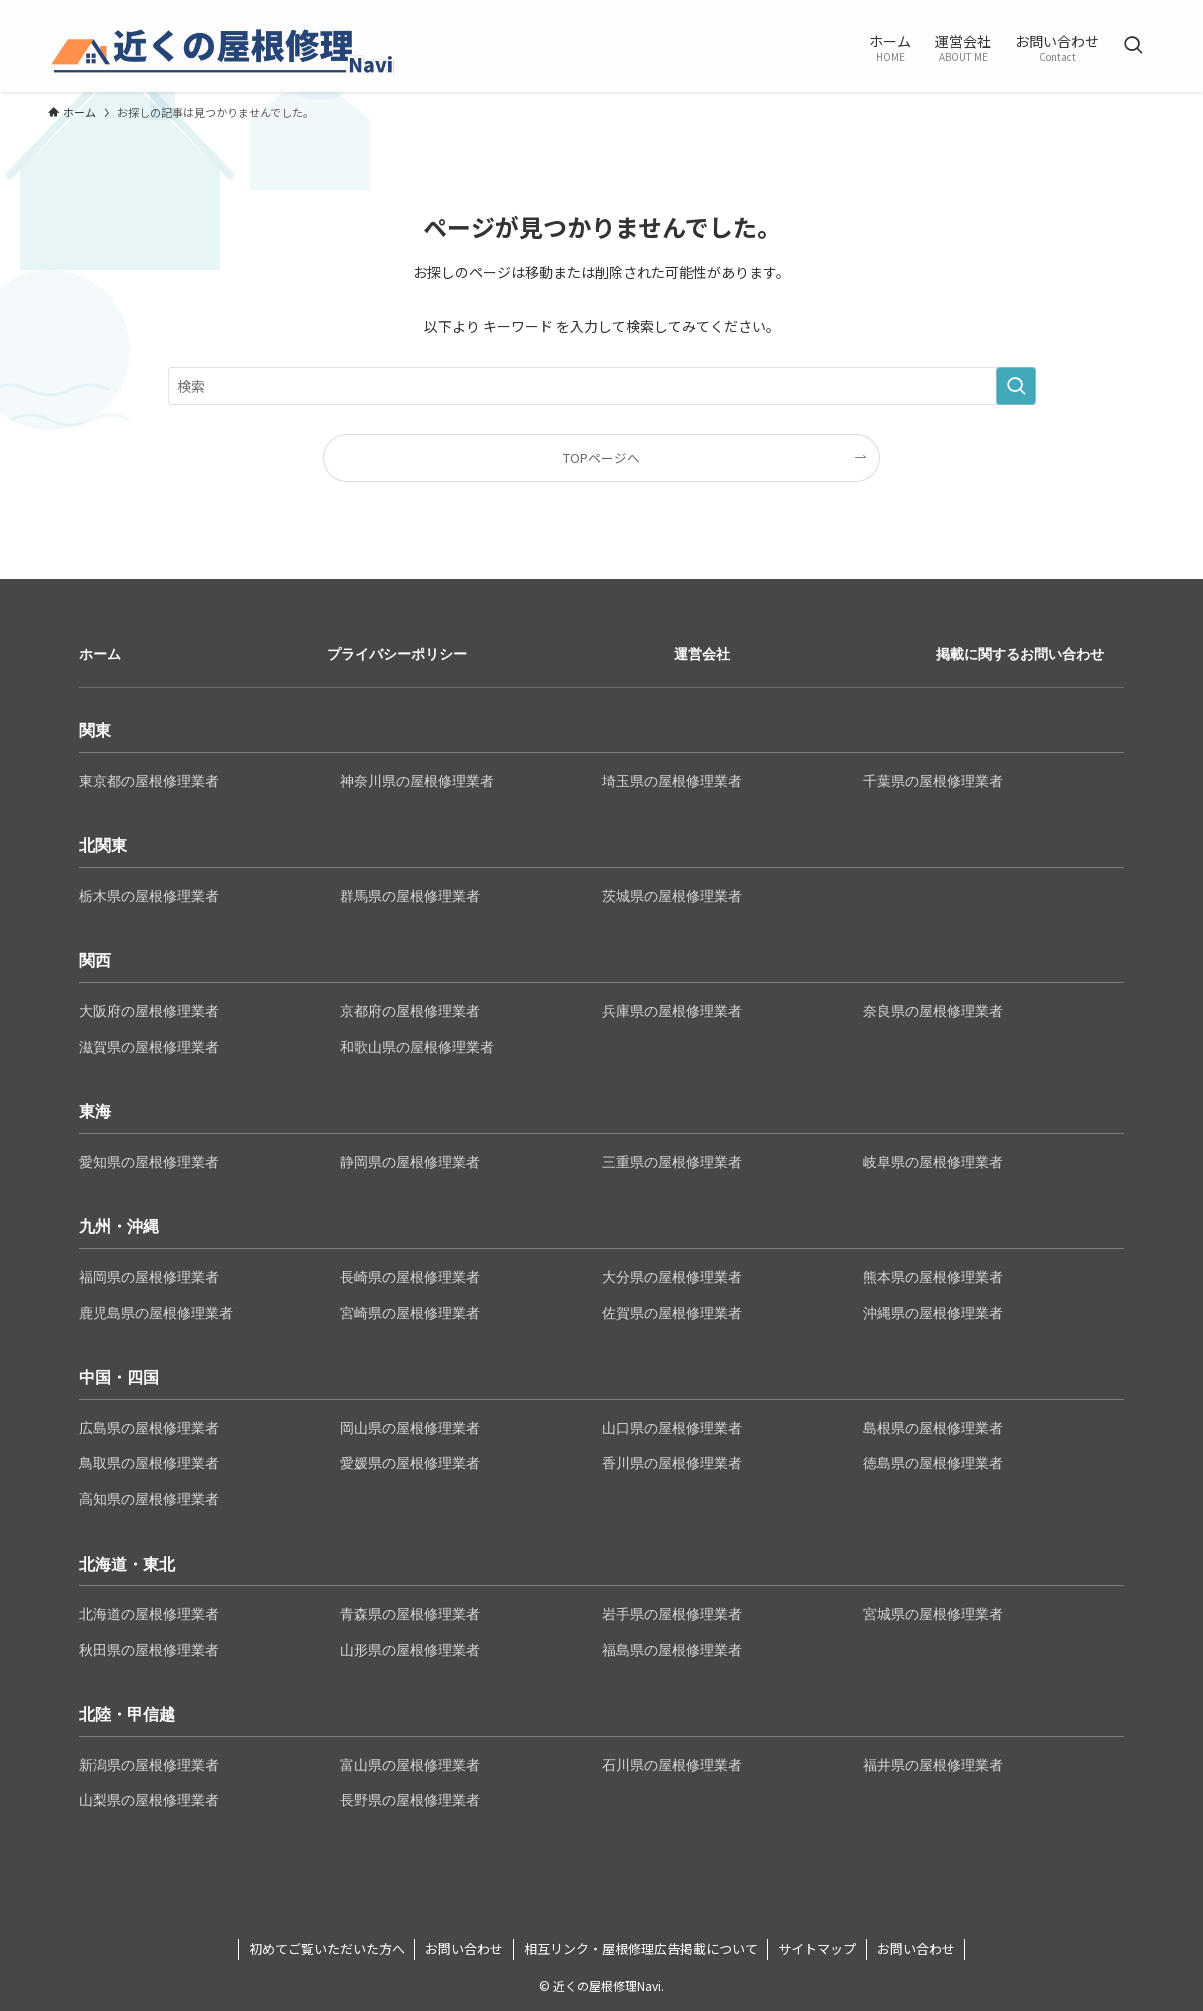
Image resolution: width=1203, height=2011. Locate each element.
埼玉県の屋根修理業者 (672, 781)
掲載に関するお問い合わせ (1020, 654)
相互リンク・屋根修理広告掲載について (641, 1948)
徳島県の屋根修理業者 (933, 1463)
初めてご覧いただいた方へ (327, 1948)
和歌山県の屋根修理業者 (417, 1047)
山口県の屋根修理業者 (672, 1428)
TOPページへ (601, 457)
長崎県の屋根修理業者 (410, 1277)
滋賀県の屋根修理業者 (149, 1047)
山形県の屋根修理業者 (410, 1650)
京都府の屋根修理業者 (410, 1011)
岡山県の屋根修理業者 (410, 1428)
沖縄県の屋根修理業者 (933, 1313)
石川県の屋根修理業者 (672, 1765)
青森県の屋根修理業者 (410, 1614)
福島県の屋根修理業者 (672, 1650)
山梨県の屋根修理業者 (149, 1800)
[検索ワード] (602, 386)
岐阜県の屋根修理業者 (933, 1162)
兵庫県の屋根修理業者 (672, 1011)
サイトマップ (817, 1948)
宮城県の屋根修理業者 (933, 1614)
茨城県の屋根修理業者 (672, 896)
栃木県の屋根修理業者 (149, 896)
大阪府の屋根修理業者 (149, 1011)
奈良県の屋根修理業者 (933, 1011)
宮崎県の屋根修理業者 (410, 1313)
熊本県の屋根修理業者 (933, 1277)
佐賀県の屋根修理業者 (672, 1313)
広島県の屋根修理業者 (149, 1428)
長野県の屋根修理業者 (410, 1800)
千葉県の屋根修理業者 (933, 781)
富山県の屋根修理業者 (410, 1765)
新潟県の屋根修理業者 (149, 1765)
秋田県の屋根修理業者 (149, 1650)
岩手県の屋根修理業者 (672, 1614)
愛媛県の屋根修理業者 (410, 1463)
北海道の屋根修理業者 (149, 1614)
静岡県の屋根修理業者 (410, 1162)
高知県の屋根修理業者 (149, 1499)
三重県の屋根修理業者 (672, 1162)
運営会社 (702, 654)
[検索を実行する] (1016, 386)
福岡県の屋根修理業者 (149, 1277)
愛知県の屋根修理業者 (149, 1162)
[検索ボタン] (1133, 46)
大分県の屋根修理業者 (672, 1277)
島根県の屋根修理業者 (933, 1428)
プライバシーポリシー (397, 654)
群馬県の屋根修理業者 (410, 896)
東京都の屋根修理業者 (149, 781)
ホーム (100, 654)
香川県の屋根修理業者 (672, 1463)
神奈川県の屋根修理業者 (417, 781)
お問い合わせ (464, 1948)
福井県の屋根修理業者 (933, 1765)
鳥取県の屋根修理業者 (149, 1463)
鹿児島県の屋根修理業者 (156, 1313)
